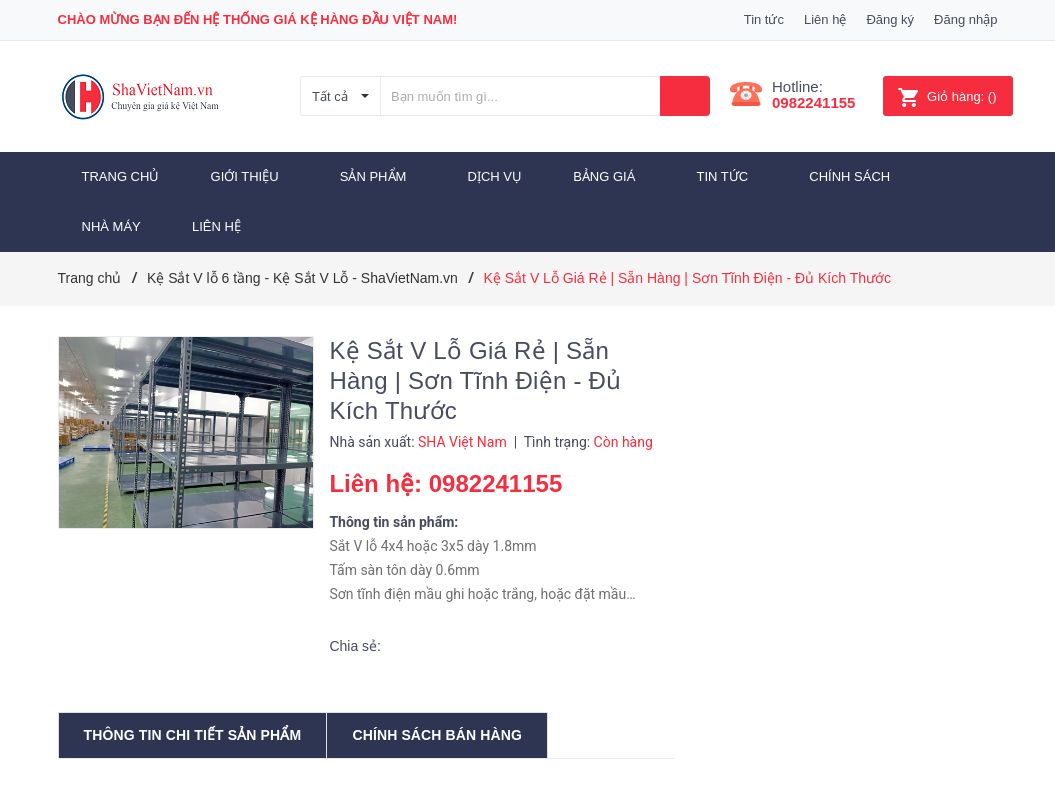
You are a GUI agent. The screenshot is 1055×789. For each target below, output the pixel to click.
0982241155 (813, 102)
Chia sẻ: (355, 646)
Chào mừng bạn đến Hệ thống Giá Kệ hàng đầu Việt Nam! (258, 19)
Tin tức (764, 19)
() (947, 96)
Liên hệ (825, 19)
